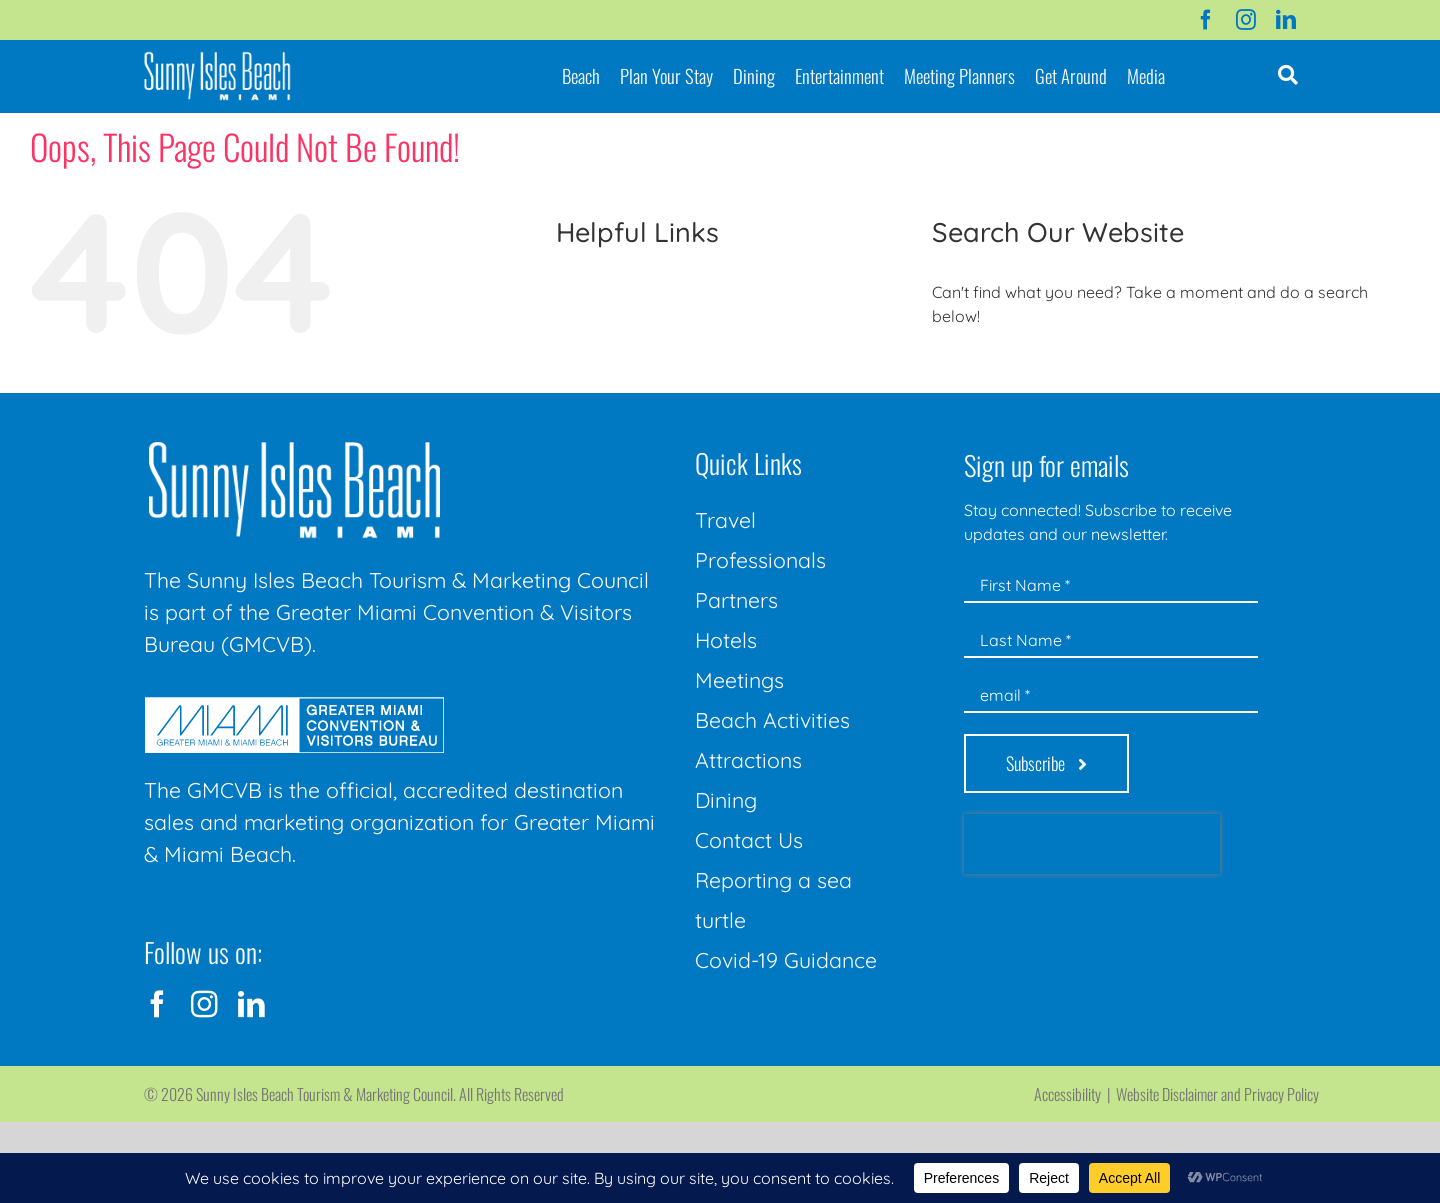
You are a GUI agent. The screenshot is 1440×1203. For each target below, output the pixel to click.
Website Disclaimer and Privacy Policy (1217, 1094)
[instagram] (1246, 20)
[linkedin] (1286, 20)
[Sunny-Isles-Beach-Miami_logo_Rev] (294, 446)
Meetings (739, 680)
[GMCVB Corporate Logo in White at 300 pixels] (294, 705)
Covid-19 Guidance (786, 960)
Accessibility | (1075, 1094)
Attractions (748, 760)
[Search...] (1152, 370)
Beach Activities (772, 720)
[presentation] (1092, 844)
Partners (736, 600)
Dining (726, 800)
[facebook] (1206, 20)
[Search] (954, 370)
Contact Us (749, 840)
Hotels (726, 640)
